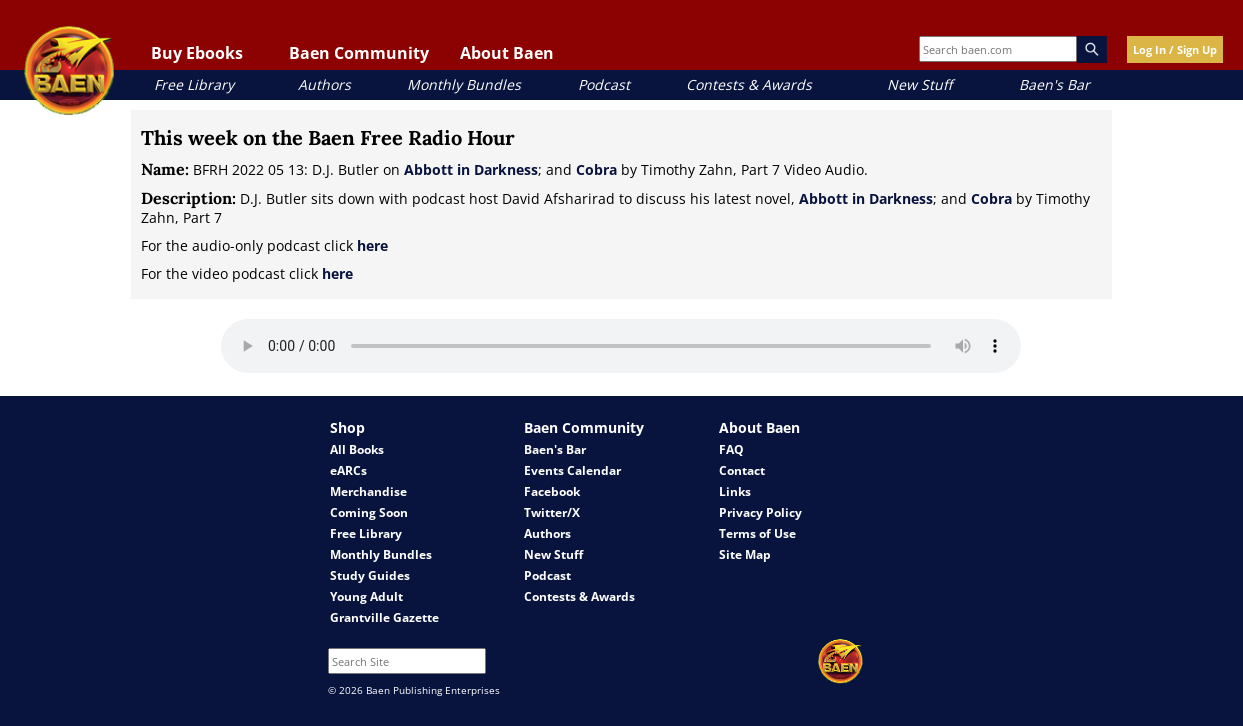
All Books (357, 449)
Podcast (604, 84)
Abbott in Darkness (471, 169)
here (372, 245)
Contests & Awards (749, 84)
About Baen (507, 53)
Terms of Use (757, 533)
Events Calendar (572, 470)
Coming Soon (369, 512)
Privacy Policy (760, 512)
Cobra (596, 169)
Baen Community (359, 53)
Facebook (552, 491)
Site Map (745, 554)
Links (735, 491)
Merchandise (368, 491)
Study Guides (370, 575)
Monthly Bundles (464, 84)
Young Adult (366, 596)
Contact (742, 470)
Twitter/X (552, 512)
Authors (324, 84)
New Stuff (919, 84)
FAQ (731, 449)
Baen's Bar (1054, 84)
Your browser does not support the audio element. (621, 346)
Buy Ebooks (197, 53)
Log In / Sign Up (1175, 49)
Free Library (194, 84)
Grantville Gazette (384, 617)
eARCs (348, 470)
